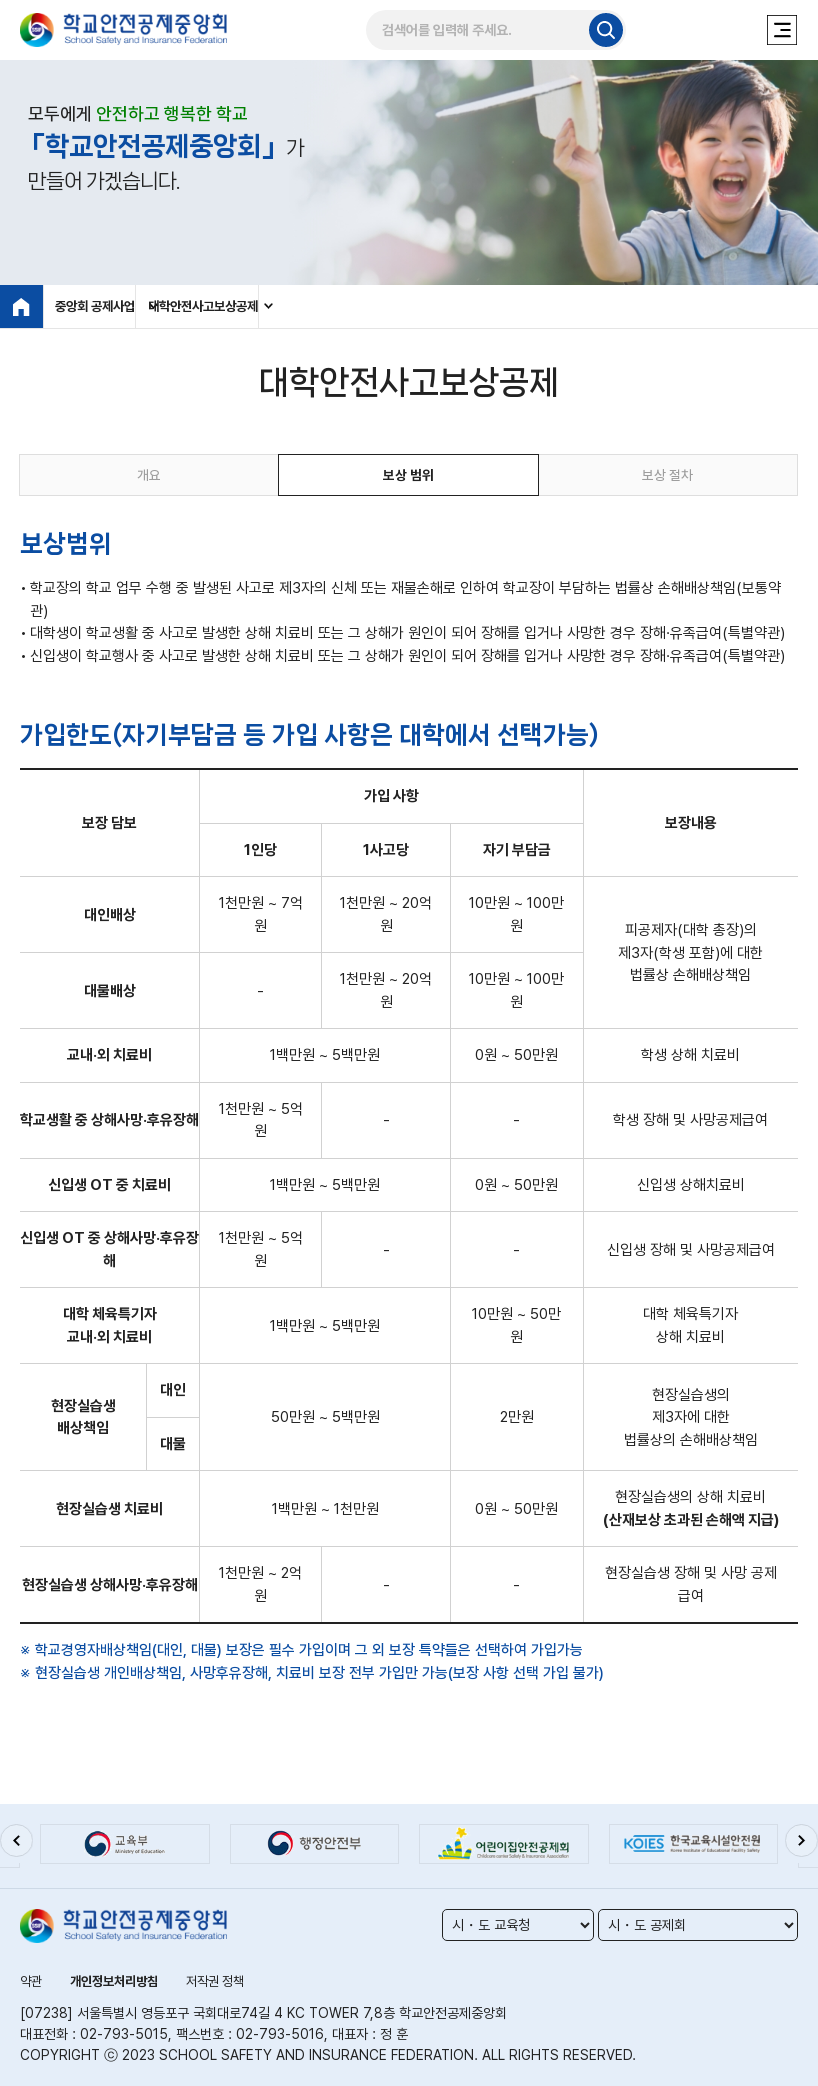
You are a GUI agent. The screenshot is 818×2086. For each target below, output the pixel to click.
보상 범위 (408, 481)
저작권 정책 (228, 1981)
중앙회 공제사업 (105, 307)
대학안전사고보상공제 (343, 307)
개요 (149, 481)
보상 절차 (668, 481)
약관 (32, 1981)
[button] (20, 1845)
